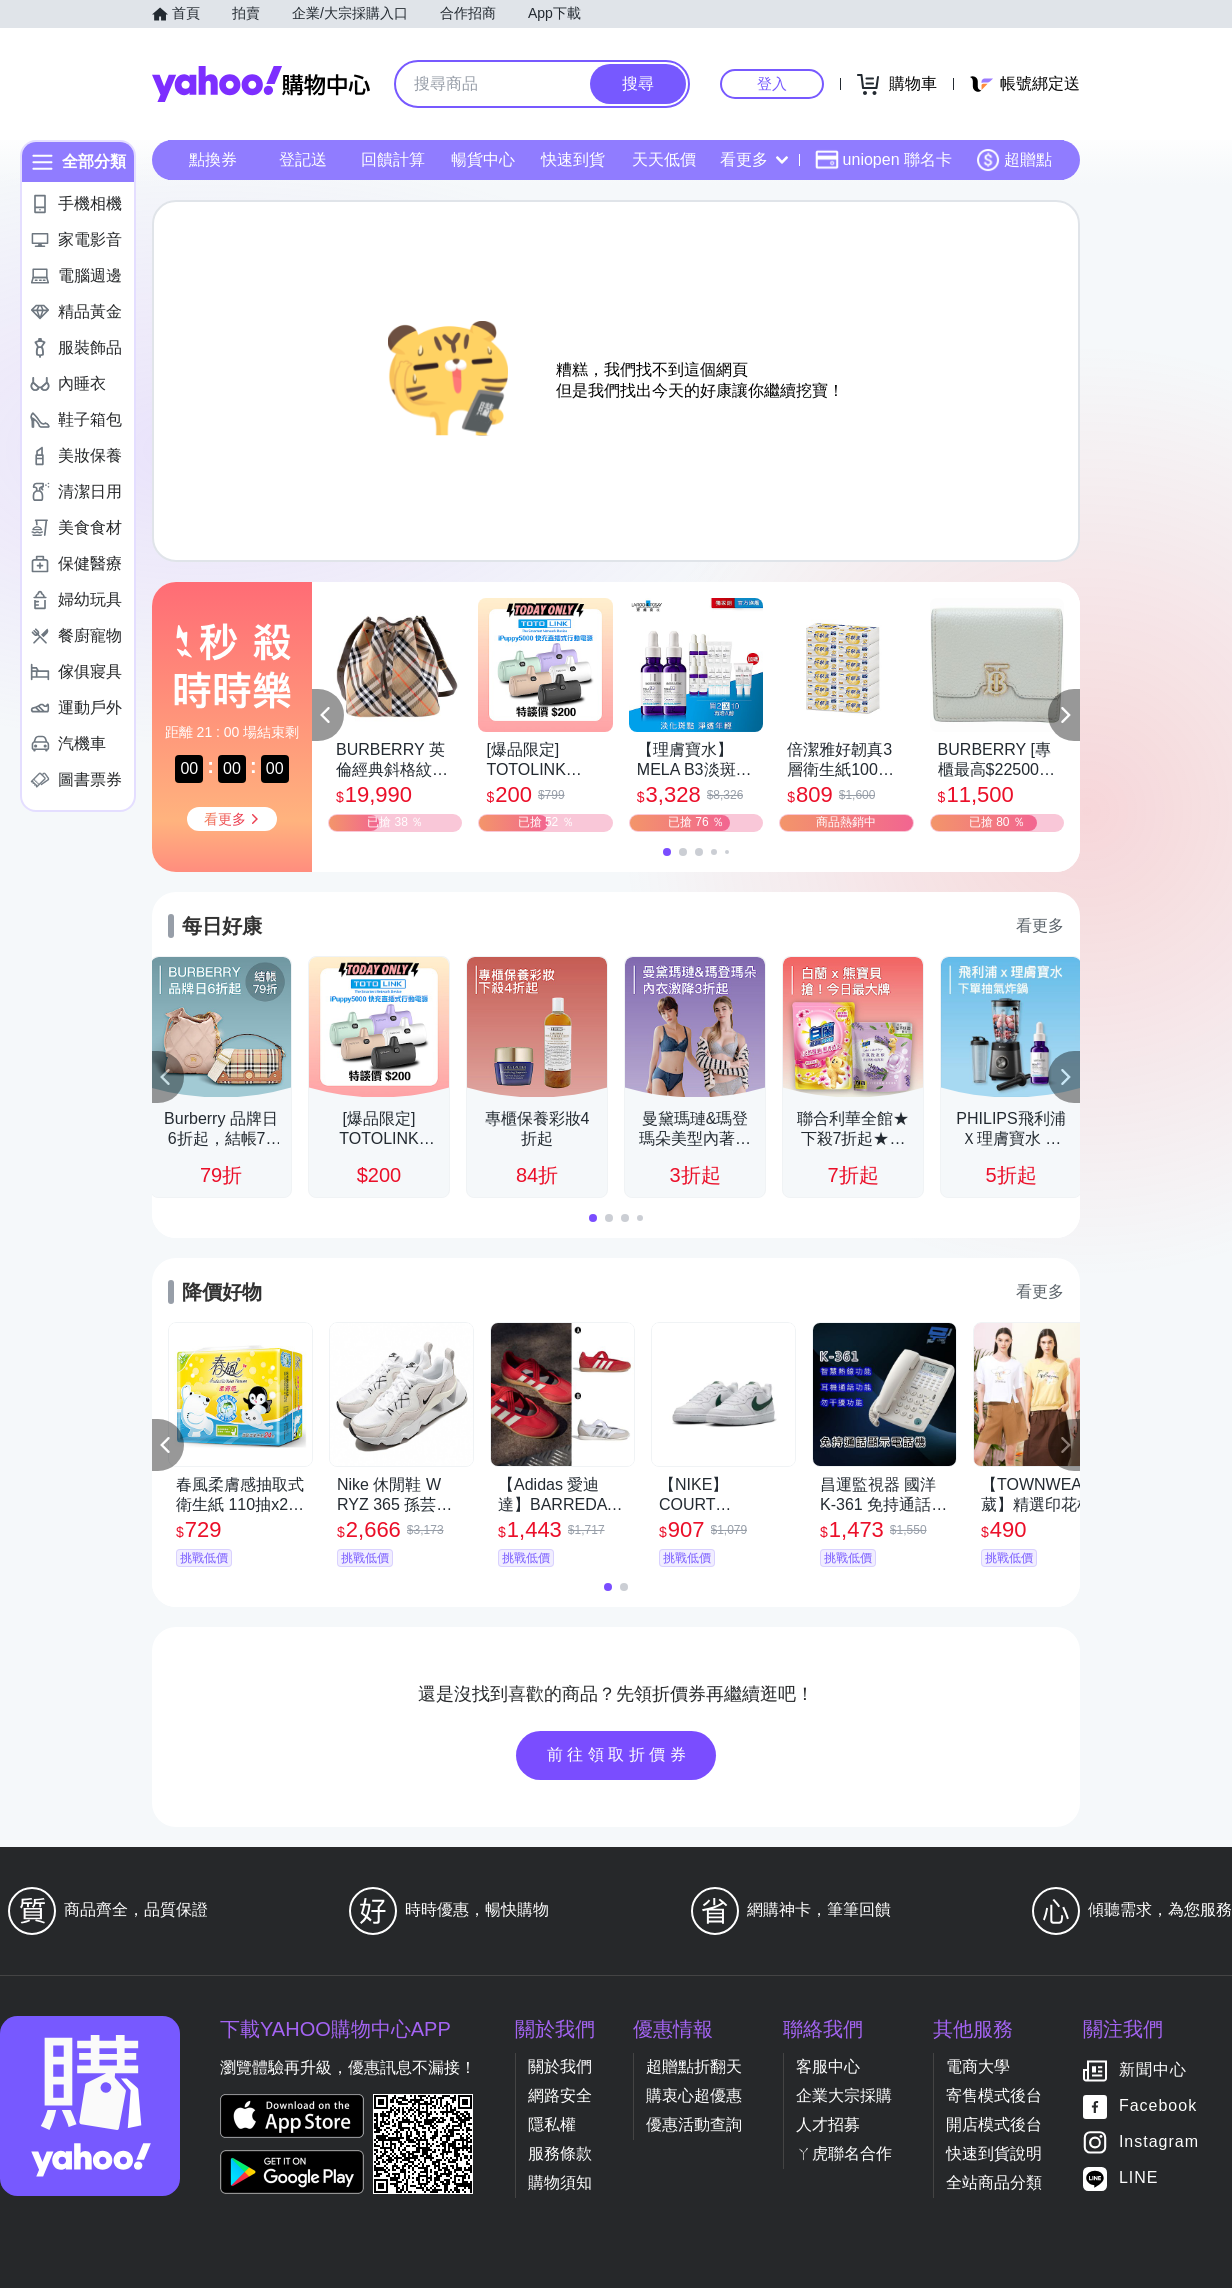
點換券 (213, 159)
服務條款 (560, 2153)
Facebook (1158, 2106)
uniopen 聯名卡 (883, 160)
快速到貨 (573, 159)
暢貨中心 (483, 159)
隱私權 (552, 2124)
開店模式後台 (994, 2124)
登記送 (303, 159)
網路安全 (560, 2095)
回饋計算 (393, 159)
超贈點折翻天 (694, 2066)
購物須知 (560, 2182)
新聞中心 (1153, 2070)
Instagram (1159, 2142)
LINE (1139, 2178)
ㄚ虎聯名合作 (844, 2153)
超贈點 (1014, 160)
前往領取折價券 (619, 1754)
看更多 (754, 159)
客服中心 (828, 2066)
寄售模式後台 (994, 2095)
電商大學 (978, 2066)
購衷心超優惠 (694, 2095)
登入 (772, 83)
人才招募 (828, 2124)
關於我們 (560, 2066)
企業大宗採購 (844, 2095)
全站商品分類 (994, 2182)
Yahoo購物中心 (261, 84)
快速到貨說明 (994, 2153)
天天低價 (664, 159)
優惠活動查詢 (694, 2124)
